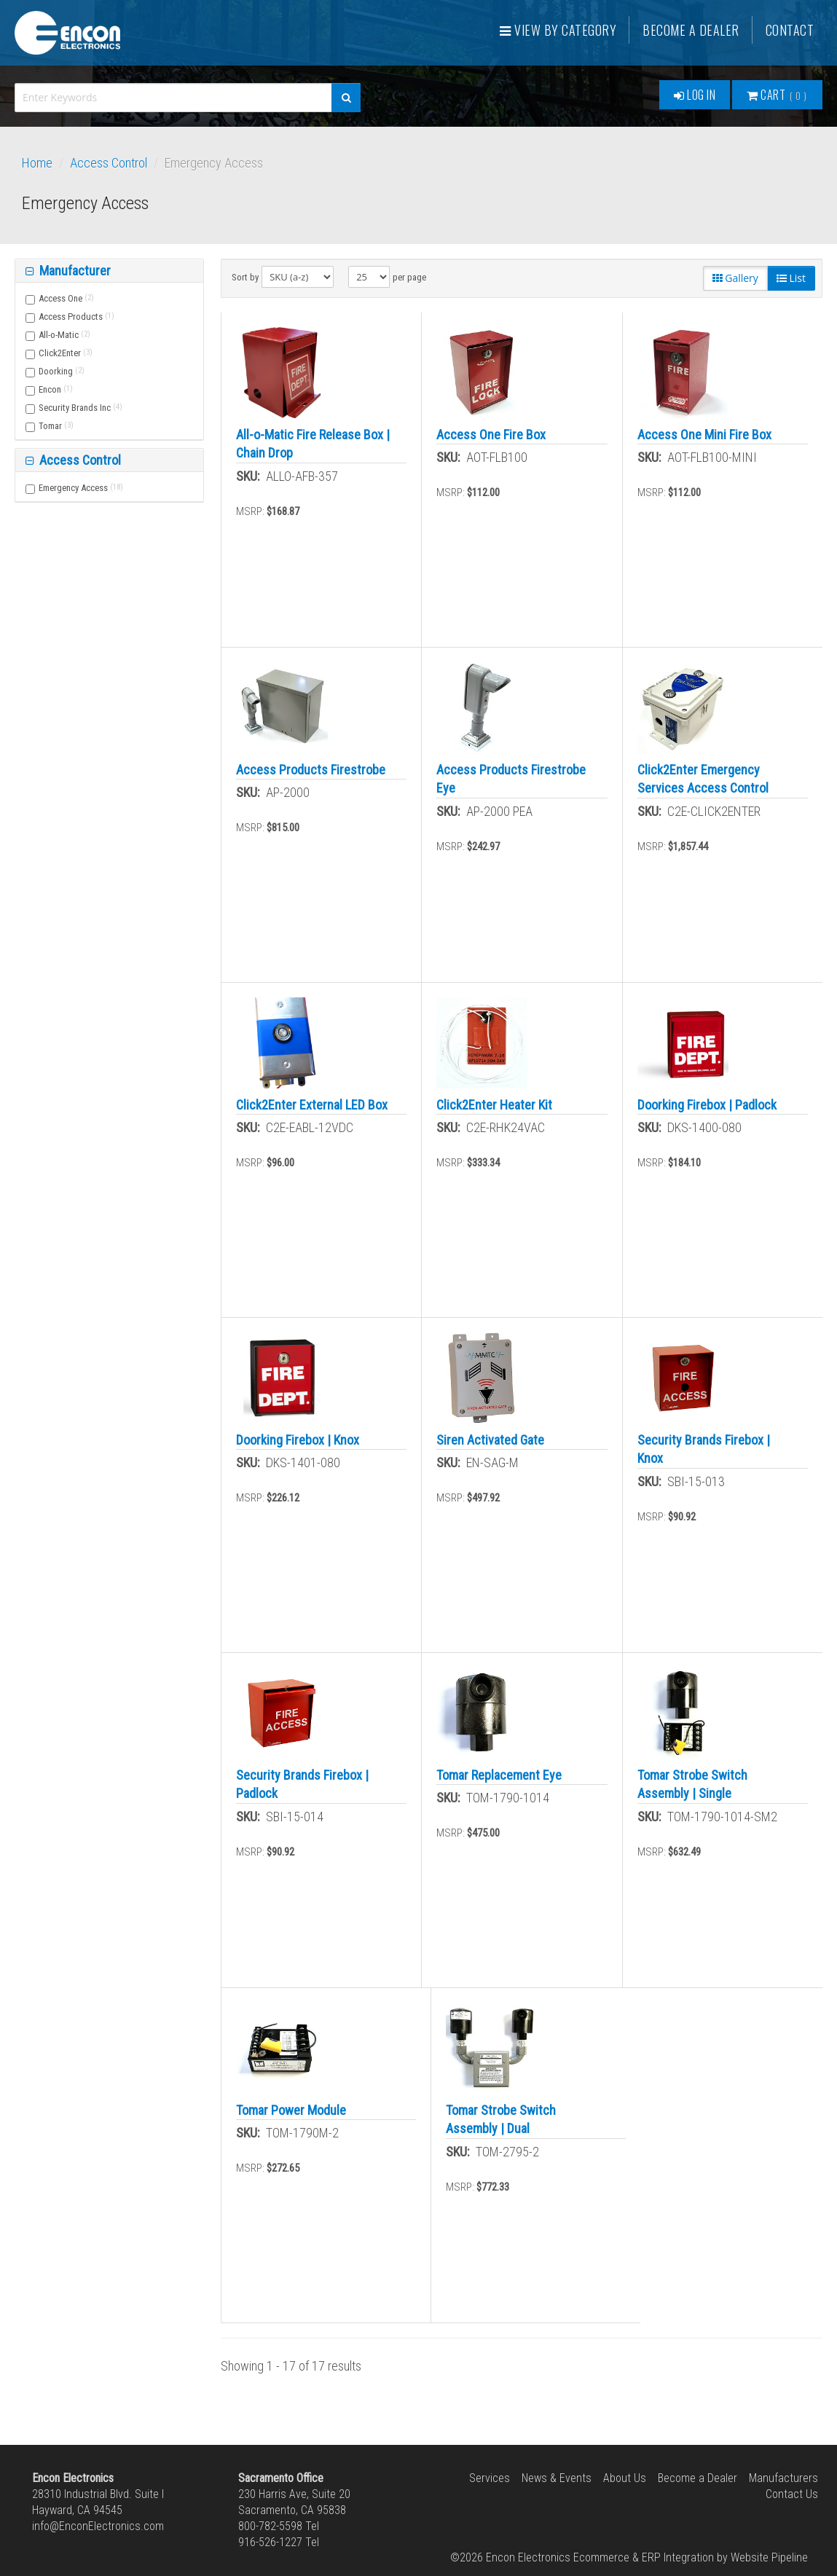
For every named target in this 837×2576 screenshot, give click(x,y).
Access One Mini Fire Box (704, 434)
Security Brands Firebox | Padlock (302, 1784)
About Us (624, 2478)
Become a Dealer (691, 29)
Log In (694, 94)
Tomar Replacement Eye (499, 1775)
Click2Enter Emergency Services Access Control (703, 779)
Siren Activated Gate (490, 1440)
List (791, 278)
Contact (790, 29)
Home (37, 162)
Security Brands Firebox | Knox (703, 1449)
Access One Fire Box (491, 434)
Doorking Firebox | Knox (297, 1440)
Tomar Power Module (291, 2110)
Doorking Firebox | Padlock (707, 1104)
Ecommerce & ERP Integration (643, 2557)
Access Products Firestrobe (310, 769)
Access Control (108, 162)
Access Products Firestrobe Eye (511, 779)
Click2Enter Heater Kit (494, 1104)
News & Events (557, 2478)
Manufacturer (73, 270)
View (558, 29)
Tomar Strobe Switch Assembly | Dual (501, 2119)
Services (489, 2478)
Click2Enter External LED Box (312, 1104)
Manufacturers (783, 2478)
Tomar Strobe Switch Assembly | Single (692, 1784)
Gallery (735, 278)
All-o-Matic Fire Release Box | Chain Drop (313, 443)
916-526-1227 (270, 2542)
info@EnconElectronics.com (98, 2526)
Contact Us (792, 2494)
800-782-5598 (270, 2526)
